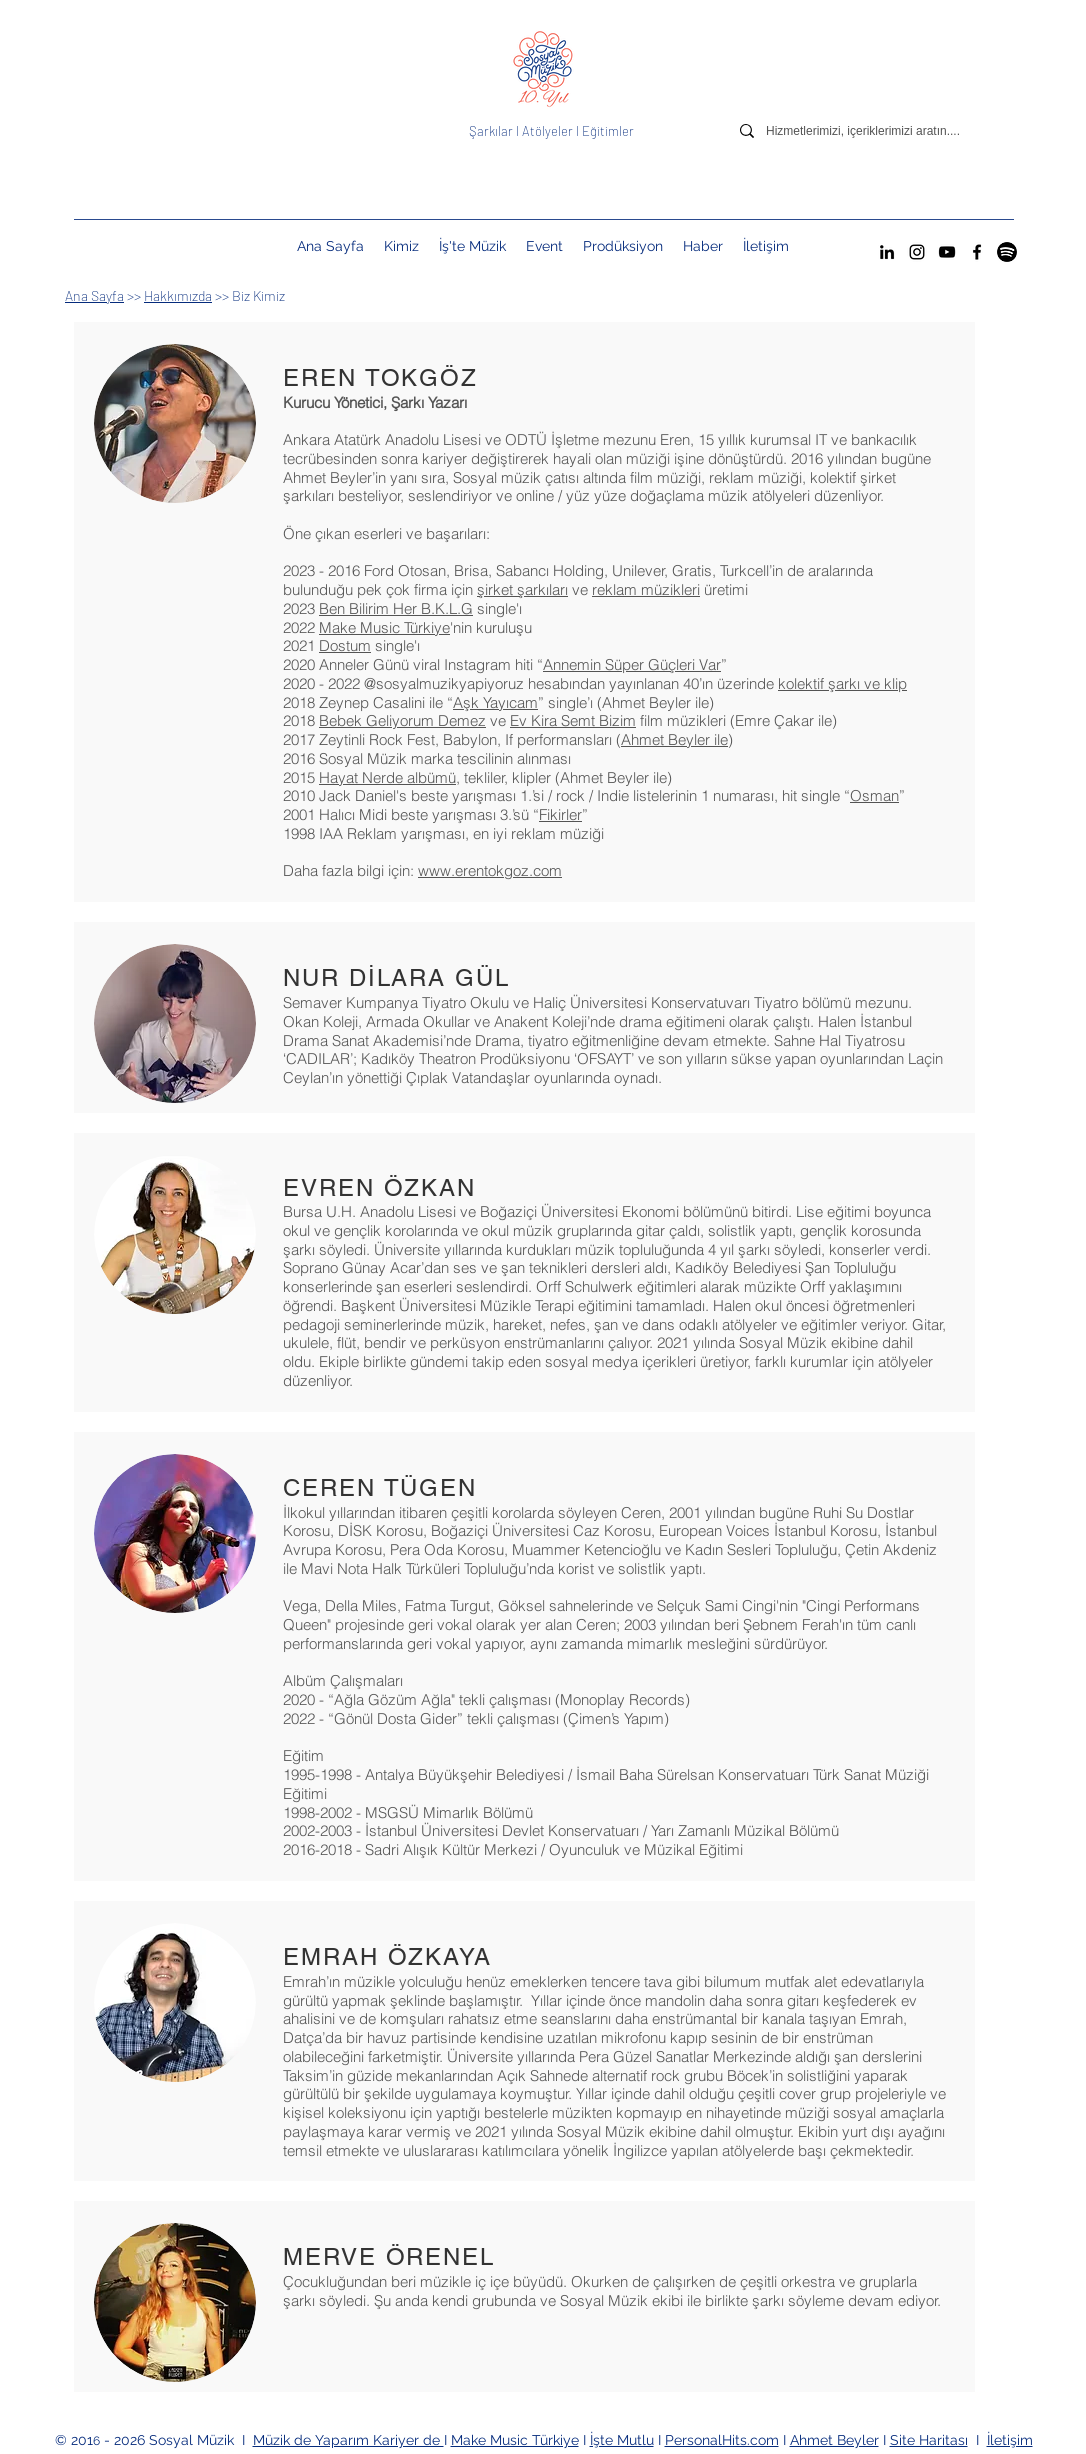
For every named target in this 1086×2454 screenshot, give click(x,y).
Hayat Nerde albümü (387, 777)
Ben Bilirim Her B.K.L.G (396, 608)
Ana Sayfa (94, 295)
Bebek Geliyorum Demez (402, 720)
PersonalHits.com (722, 2440)
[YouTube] (947, 252)
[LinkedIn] (887, 252)
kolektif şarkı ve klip (842, 683)
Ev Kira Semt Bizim (573, 720)
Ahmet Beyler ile (674, 739)
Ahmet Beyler (834, 2440)
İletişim (1010, 2440)
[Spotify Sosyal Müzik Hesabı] (1007, 252)
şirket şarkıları (522, 589)
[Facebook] (977, 252)
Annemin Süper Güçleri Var (632, 664)
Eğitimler (608, 131)
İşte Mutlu (622, 2440)
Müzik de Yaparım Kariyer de (348, 2440)
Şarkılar (492, 131)
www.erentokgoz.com (490, 870)
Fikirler (560, 814)
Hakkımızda (178, 295)
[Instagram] (917, 252)
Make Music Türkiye (384, 627)
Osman (874, 795)
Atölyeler (547, 131)
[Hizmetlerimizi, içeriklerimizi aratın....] (878, 131)
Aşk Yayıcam (495, 702)
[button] (544, 246)
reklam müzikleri (646, 589)
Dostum (345, 645)
